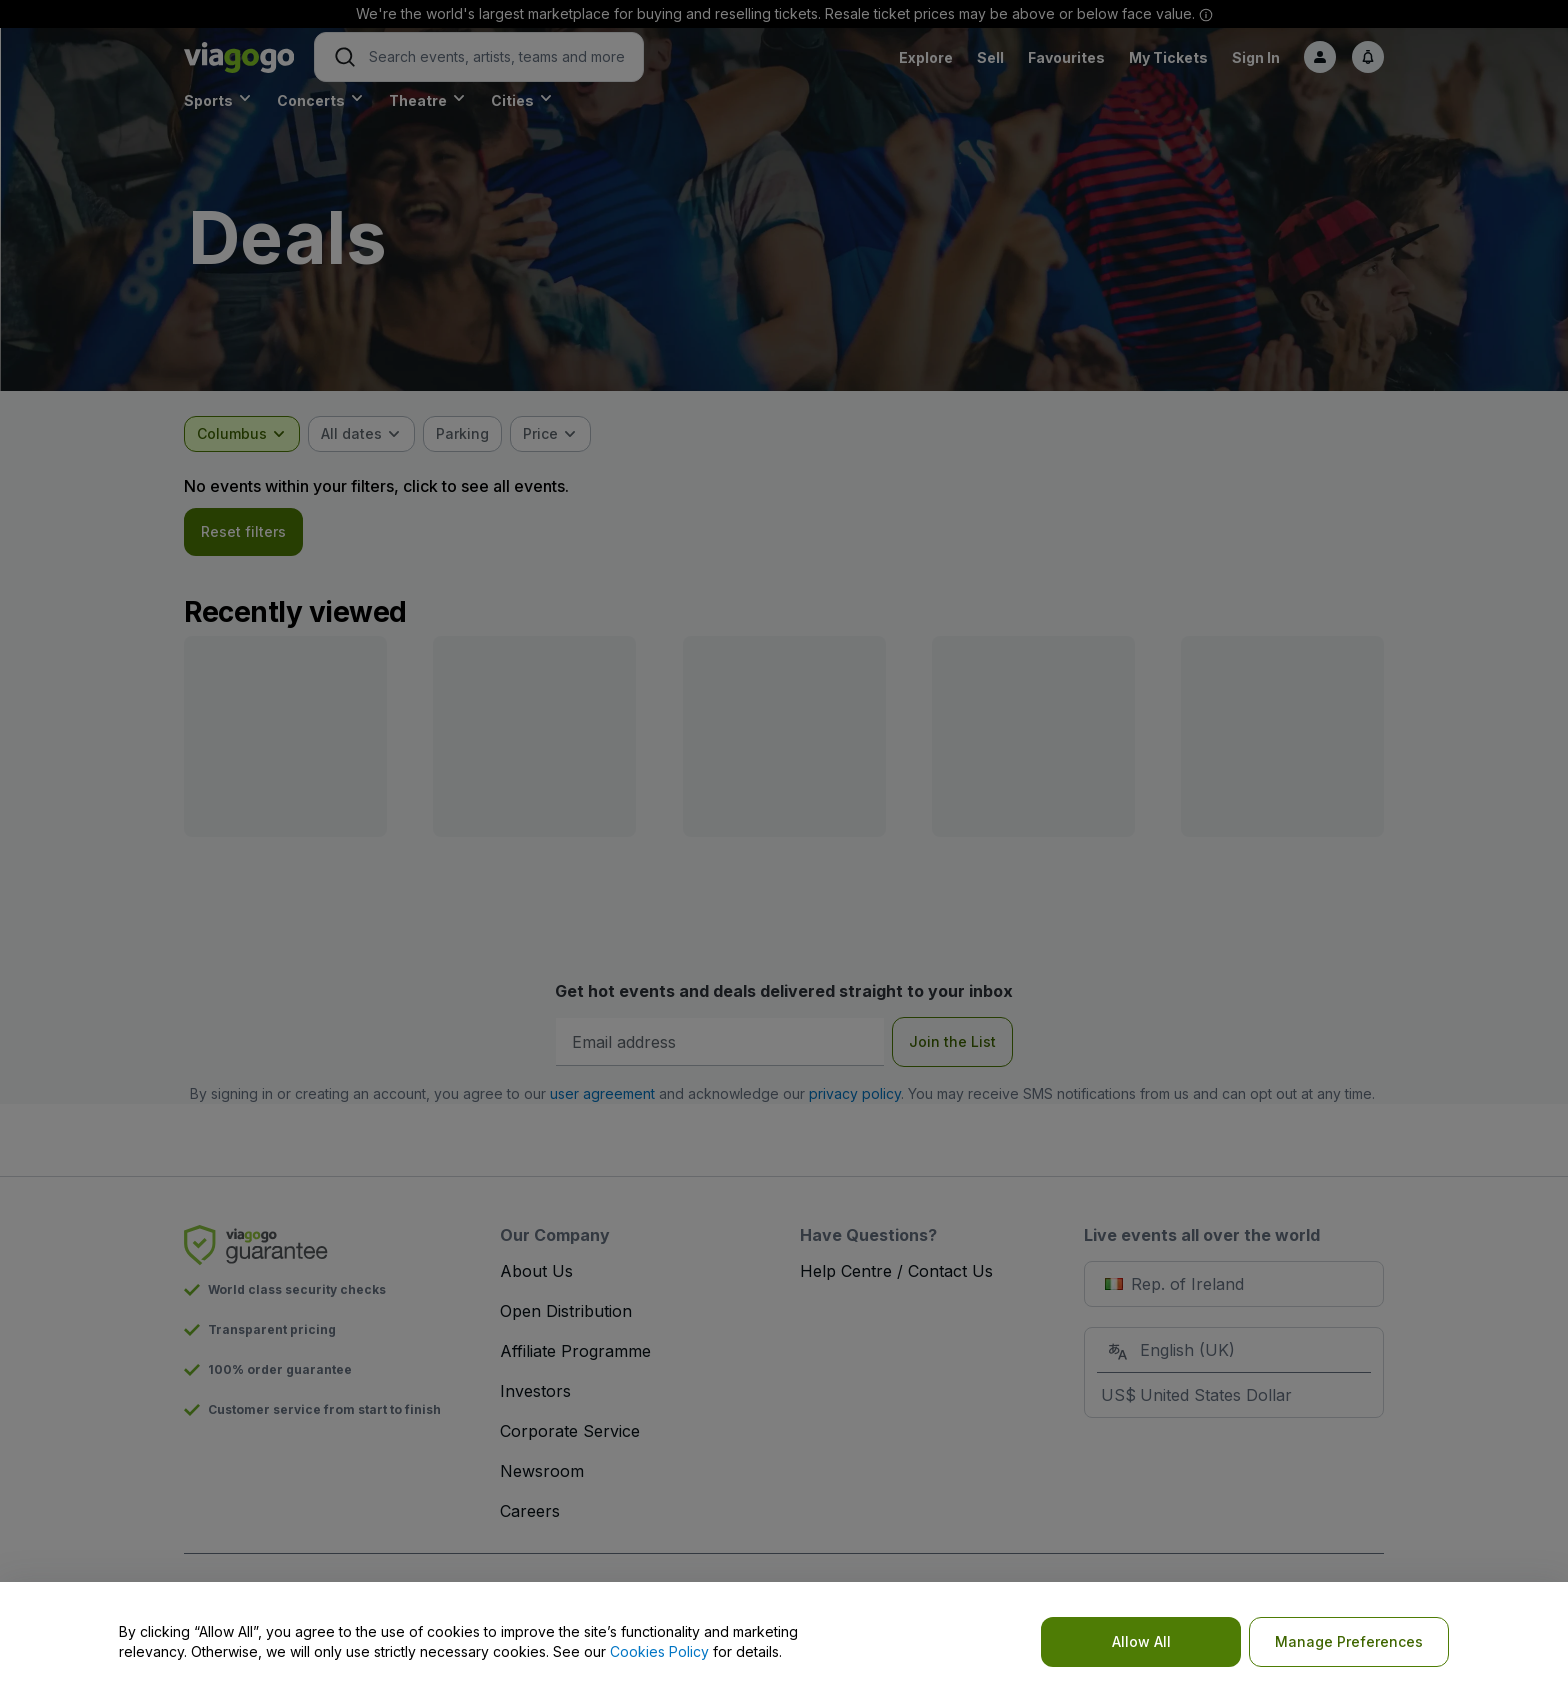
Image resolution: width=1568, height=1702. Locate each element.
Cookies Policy (659, 1651)
